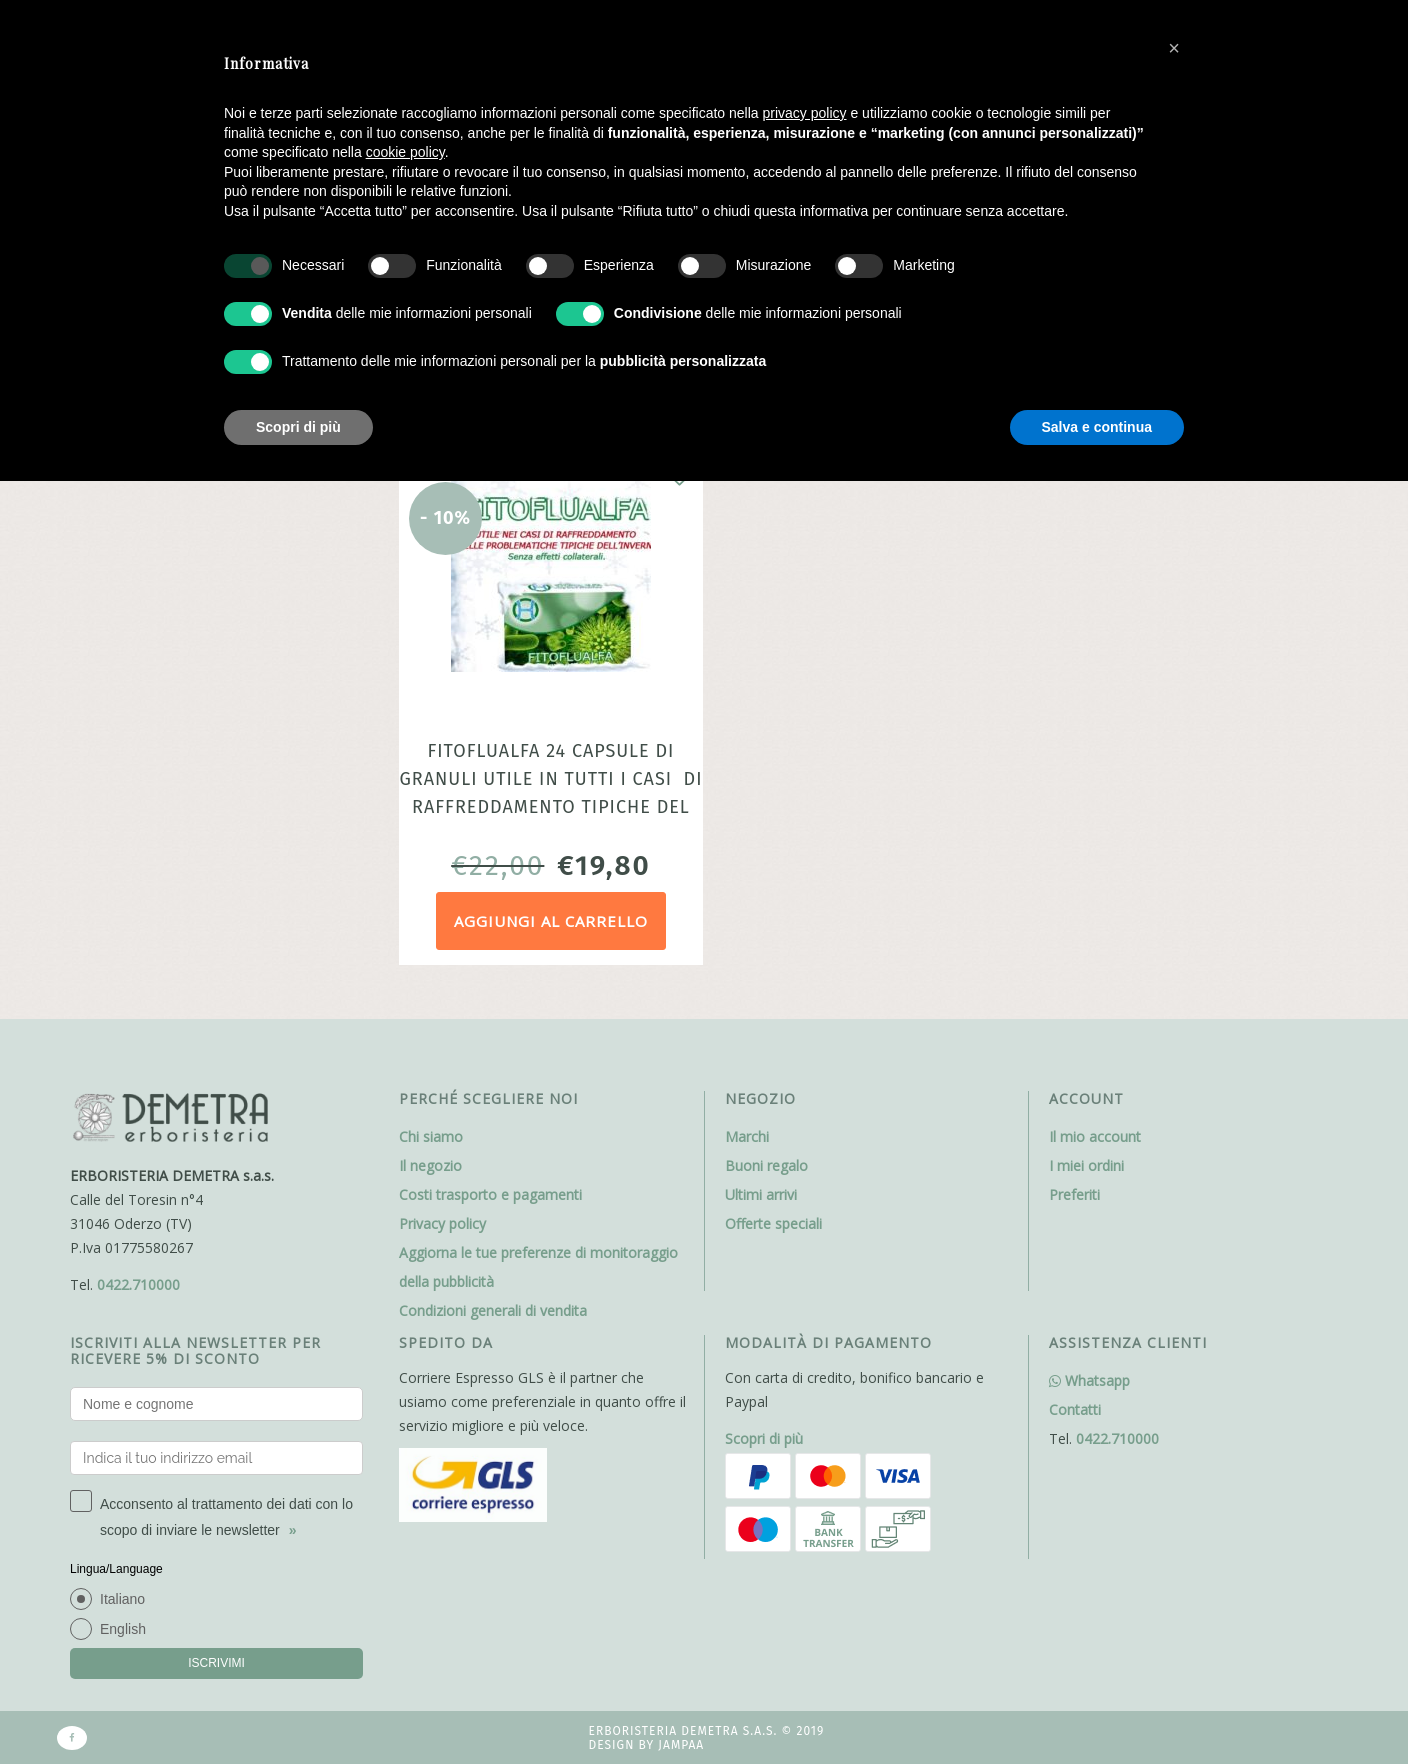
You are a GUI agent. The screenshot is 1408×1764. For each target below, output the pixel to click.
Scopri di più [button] (298, 427)
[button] (1174, 48)
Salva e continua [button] (1097, 427)
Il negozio (430, 1165)
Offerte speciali (773, 1223)
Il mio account (1095, 1136)
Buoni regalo (766, 1165)
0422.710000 (138, 1284)
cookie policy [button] (405, 152)
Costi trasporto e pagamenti (490, 1194)
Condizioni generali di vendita (493, 1310)
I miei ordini (1086, 1165)
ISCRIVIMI (216, 1663)
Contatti (1075, 1409)
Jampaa (681, 1745)
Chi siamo (431, 1136)
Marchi (747, 1136)
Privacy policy (442, 1223)
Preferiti (1074, 1194)
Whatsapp (1089, 1380)
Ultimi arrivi (761, 1194)
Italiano (122, 1599)
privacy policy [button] (805, 113)
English (123, 1629)
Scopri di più (764, 1438)
